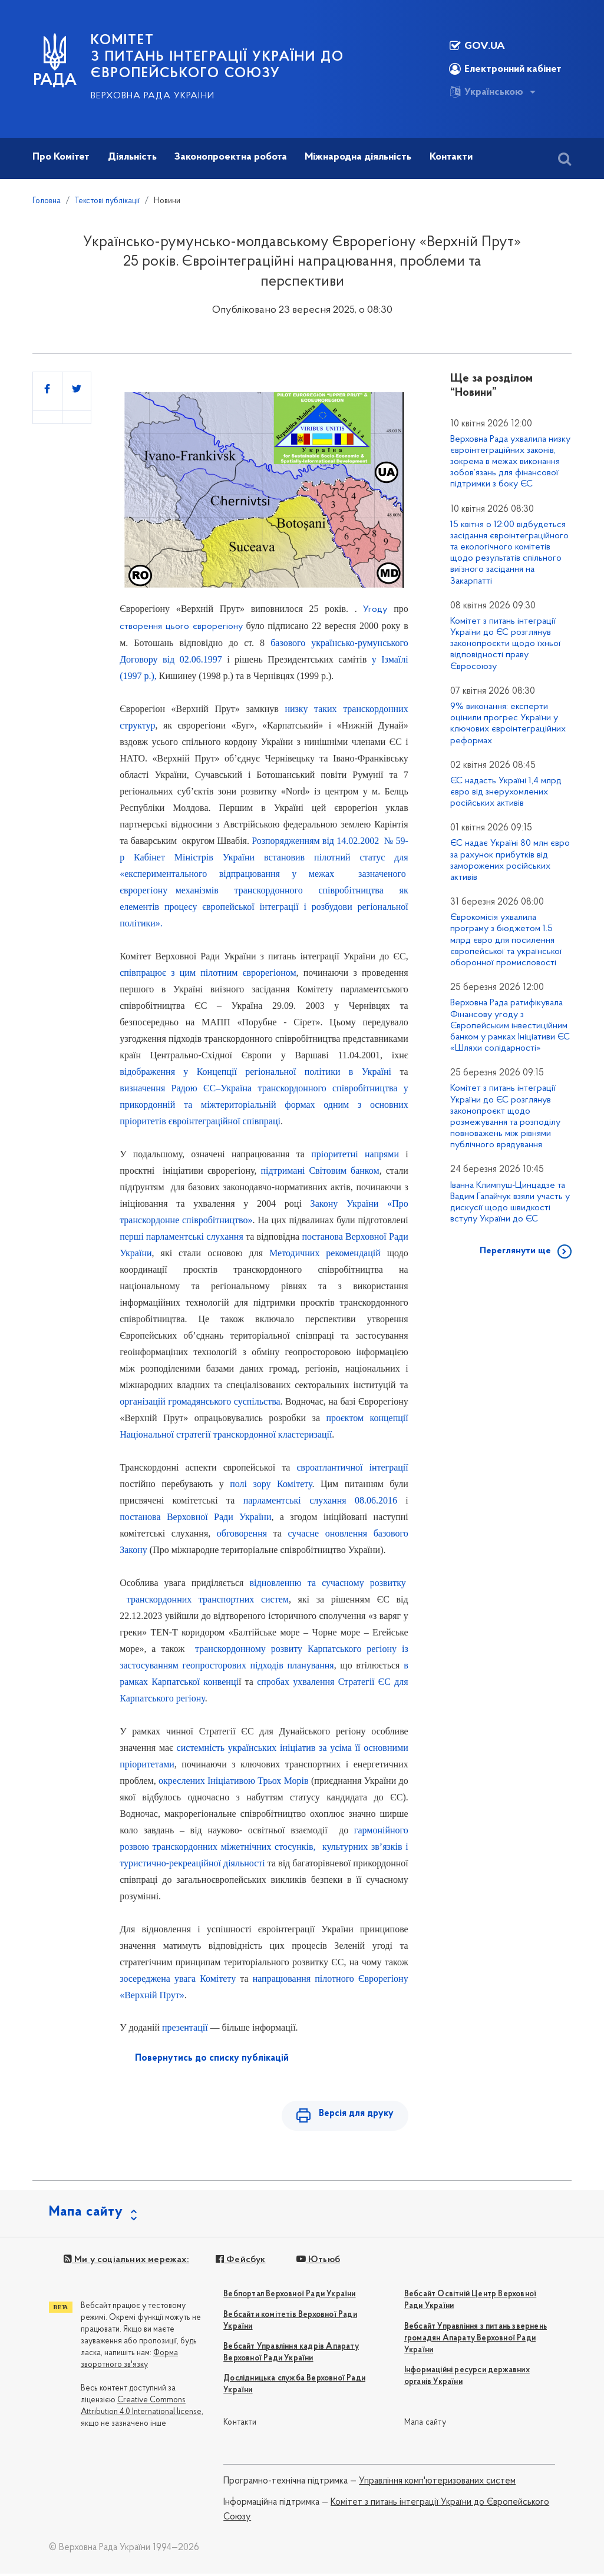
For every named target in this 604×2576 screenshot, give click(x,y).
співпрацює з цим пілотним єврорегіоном (208, 973)
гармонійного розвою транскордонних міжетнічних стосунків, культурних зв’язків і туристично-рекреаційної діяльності (264, 1846)
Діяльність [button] (132, 157)
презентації (185, 2027)
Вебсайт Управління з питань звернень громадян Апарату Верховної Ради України (475, 2340)
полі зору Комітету (271, 1484)
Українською (486, 92)
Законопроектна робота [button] (230, 157)
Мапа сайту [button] (86, 2214)
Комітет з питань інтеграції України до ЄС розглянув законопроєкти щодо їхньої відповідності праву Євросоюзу (505, 644)
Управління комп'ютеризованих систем (437, 2483)
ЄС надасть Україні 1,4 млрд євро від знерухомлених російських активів (506, 792)
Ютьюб (317, 2262)
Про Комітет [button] (61, 157)
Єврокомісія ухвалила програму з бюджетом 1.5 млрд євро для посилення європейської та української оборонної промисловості (506, 940)
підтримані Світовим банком (319, 1171)
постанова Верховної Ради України (195, 1517)
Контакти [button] (451, 157)
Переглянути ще (515, 1251)
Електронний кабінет (505, 69)
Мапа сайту (425, 2425)
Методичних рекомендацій (325, 1253)
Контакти (239, 2425)
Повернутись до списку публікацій (212, 2058)
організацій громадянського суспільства (200, 1401)
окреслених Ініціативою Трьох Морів (234, 1781)
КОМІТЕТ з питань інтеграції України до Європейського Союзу (217, 57)
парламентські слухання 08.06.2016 (320, 1500)
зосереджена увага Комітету (178, 1979)
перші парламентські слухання (181, 1236)
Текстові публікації (107, 201)
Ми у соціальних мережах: (126, 2262)
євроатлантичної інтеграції (352, 1467)
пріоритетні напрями (355, 1154)
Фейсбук (239, 2262)
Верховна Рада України (152, 96)
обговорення (242, 1533)
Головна (46, 201)
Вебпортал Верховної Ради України (289, 2296)
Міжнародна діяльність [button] (358, 157)
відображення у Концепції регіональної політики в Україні (255, 1072)
